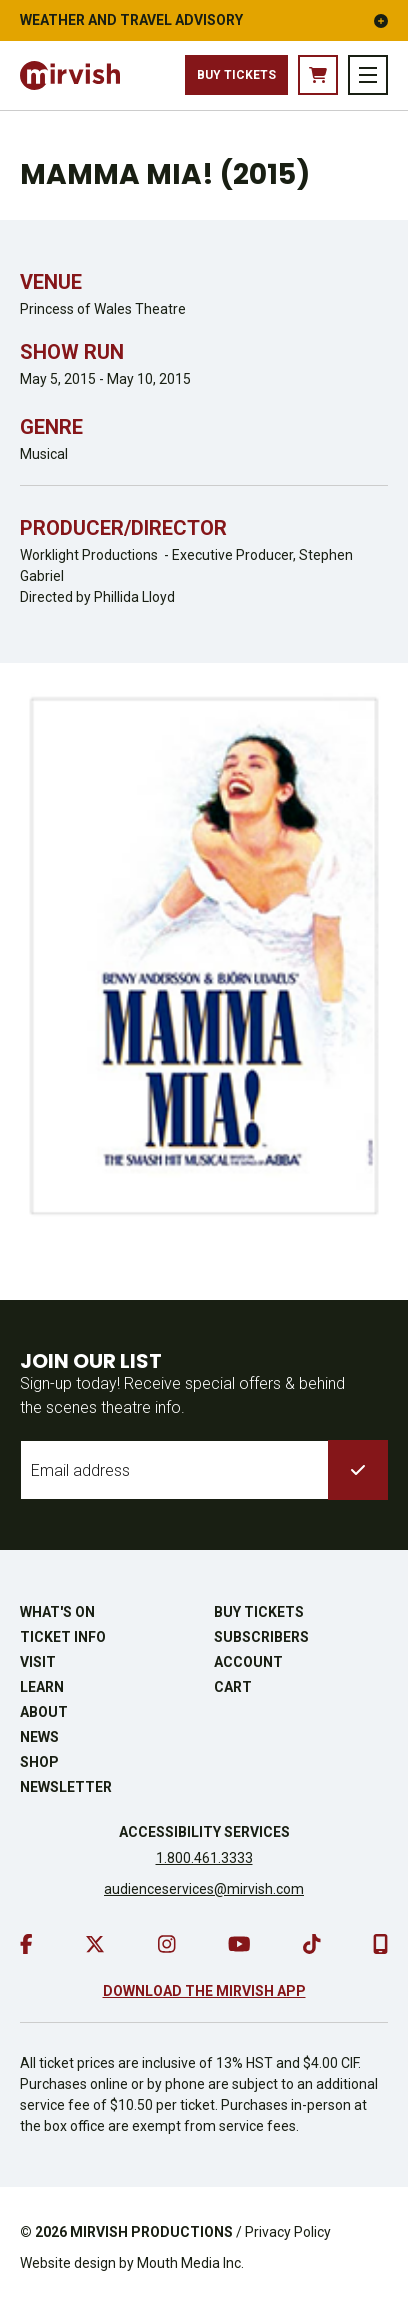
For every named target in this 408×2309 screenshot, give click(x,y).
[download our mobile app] (380, 1944)
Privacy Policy (288, 2232)
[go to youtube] (239, 1944)
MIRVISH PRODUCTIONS (151, 2232)
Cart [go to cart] (233, 1687)
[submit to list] (358, 1470)
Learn (42, 1687)
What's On (57, 1612)
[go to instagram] (167, 1944)
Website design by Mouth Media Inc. (132, 2263)
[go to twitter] (95, 1944)
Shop (39, 1762)
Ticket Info (63, 1637)
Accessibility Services (204, 1832)
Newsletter (66, 1787)
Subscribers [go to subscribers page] (261, 1637)
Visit (38, 1662)
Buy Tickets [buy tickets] (236, 75)
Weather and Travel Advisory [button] (204, 20)
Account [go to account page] (248, 1662)
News (39, 1737)
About (44, 1712)
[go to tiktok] (312, 1944)
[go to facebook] (26, 1944)
